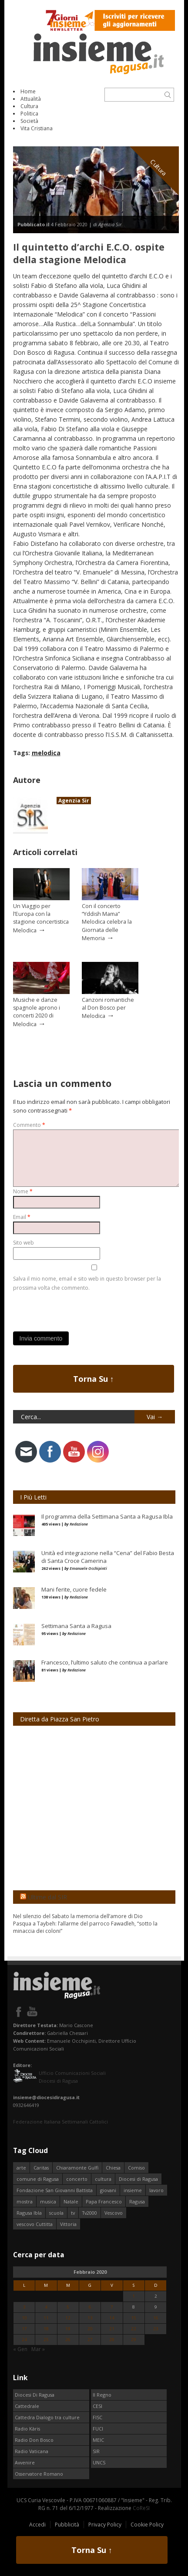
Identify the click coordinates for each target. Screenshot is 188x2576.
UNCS (99, 2462)
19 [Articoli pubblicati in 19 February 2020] (67, 2329)
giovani (108, 2190)
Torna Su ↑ (93, 1379)
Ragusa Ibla (29, 2212)
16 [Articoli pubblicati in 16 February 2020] (155, 2318)
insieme (133, 2190)
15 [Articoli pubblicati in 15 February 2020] (133, 2318)
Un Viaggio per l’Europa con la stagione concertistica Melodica (41, 918)
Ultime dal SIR (47, 1897)
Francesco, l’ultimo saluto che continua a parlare (104, 1662)
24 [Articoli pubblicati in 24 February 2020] (24, 2339)
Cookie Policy (147, 2524)
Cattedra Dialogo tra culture (47, 2417)
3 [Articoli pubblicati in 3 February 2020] (24, 2307)
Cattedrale (27, 2406)
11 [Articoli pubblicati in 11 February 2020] (46, 2318)
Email (21, 1217)
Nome (23, 1191)
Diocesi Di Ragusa (34, 2394)
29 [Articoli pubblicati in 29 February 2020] (133, 2339)
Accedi (37, 2524)
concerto (76, 2179)
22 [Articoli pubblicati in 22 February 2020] (133, 2329)
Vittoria (68, 2224)
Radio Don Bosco (34, 2440)
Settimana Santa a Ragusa (76, 1626)
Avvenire (25, 2462)
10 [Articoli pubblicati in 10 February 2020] (24, 2318)
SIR (96, 2451)
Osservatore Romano (39, 2473)
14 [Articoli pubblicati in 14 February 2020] (111, 2318)
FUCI (98, 2428)
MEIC (98, 2440)
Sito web (23, 1242)
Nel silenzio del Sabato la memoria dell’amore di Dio (78, 1916)
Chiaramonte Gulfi (77, 2167)
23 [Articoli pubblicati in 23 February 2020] (155, 2329)
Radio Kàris (27, 2428)
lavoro (156, 2190)
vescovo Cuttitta (35, 2224)
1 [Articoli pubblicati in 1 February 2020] (133, 2296)
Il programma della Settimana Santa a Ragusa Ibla (107, 1516)
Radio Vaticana (31, 2451)
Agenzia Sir (73, 800)
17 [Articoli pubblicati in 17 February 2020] (24, 2329)
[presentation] (79, 1309)
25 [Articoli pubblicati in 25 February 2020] (46, 2339)
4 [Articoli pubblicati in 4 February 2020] (46, 2307)
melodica (46, 753)
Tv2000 (89, 2212)
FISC (97, 2417)
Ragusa (137, 2201)
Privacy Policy (104, 2524)
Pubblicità (67, 2524)
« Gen (20, 2349)
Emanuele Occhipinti (88, 1568)
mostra (25, 2201)
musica (48, 2201)
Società (29, 121)
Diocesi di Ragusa (138, 2179)
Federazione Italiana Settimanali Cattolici (60, 2121)
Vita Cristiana (36, 128)
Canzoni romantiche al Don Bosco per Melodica (108, 1008)
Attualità (30, 98)
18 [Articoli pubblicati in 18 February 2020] (46, 2329)
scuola (56, 2212)
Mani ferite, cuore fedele (74, 1589)
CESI (97, 2406)
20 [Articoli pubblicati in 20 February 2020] (90, 2329)
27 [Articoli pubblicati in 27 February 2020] (90, 2339)
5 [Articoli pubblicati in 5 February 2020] (68, 2307)
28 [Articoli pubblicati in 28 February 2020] (111, 2339)
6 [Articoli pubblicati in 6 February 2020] (90, 2307)
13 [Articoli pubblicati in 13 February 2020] (90, 2318)
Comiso (136, 2167)
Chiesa (113, 2167)
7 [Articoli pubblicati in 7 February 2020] (112, 2307)
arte (21, 2167)
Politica (29, 113)
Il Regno (102, 2394)
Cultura (29, 106)
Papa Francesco (104, 2201)
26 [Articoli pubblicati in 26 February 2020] (67, 2339)
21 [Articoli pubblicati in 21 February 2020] (111, 2329)
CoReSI (141, 2508)
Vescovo (113, 2212)
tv (73, 2212)
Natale (71, 2201)
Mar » (38, 2349)
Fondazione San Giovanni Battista (55, 2190)
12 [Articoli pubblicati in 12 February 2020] (67, 2318)
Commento (29, 1125)
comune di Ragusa (38, 2179)
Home (28, 91)
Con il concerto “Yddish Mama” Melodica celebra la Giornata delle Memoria (107, 922)
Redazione (79, 1524)
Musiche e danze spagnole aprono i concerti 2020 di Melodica (36, 1011)
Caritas (41, 2167)
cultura (103, 2179)
